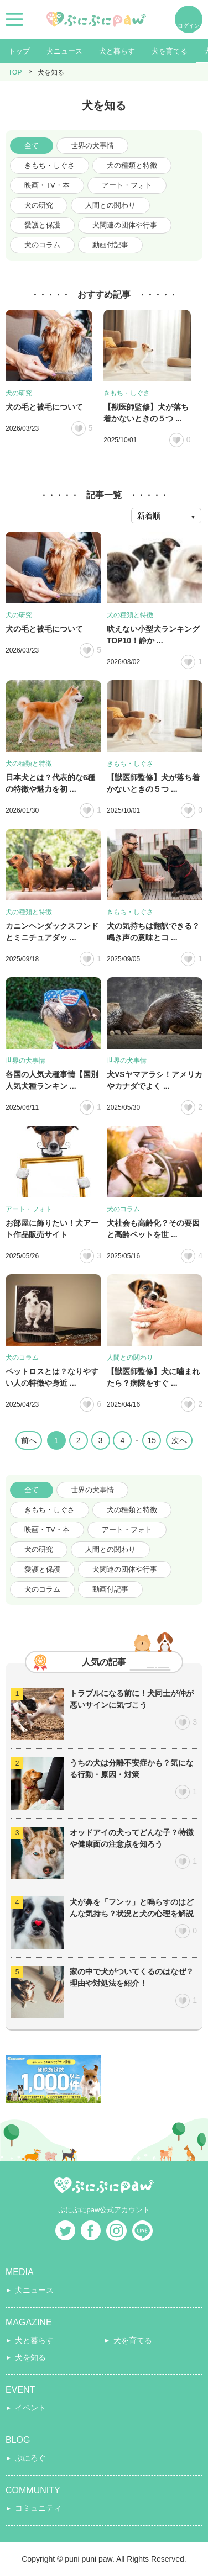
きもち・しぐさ (49, 165)
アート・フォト (127, 185)
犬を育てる (170, 51)
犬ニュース (64, 51)
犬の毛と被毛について (44, 406)
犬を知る (30, 2357)
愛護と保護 (42, 225)
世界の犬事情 (92, 145)
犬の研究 (38, 205)
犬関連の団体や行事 (124, 225)
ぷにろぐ (30, 2457)
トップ (19, 51)
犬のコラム (42, 245)
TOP (15, 72)
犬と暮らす (117, 51)
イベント (30, 2407)
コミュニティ (38, 2508)
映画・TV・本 (47, 185)
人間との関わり (110, 205)
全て (31, 145)
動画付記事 (110, 245)
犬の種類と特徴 (132, 165)
